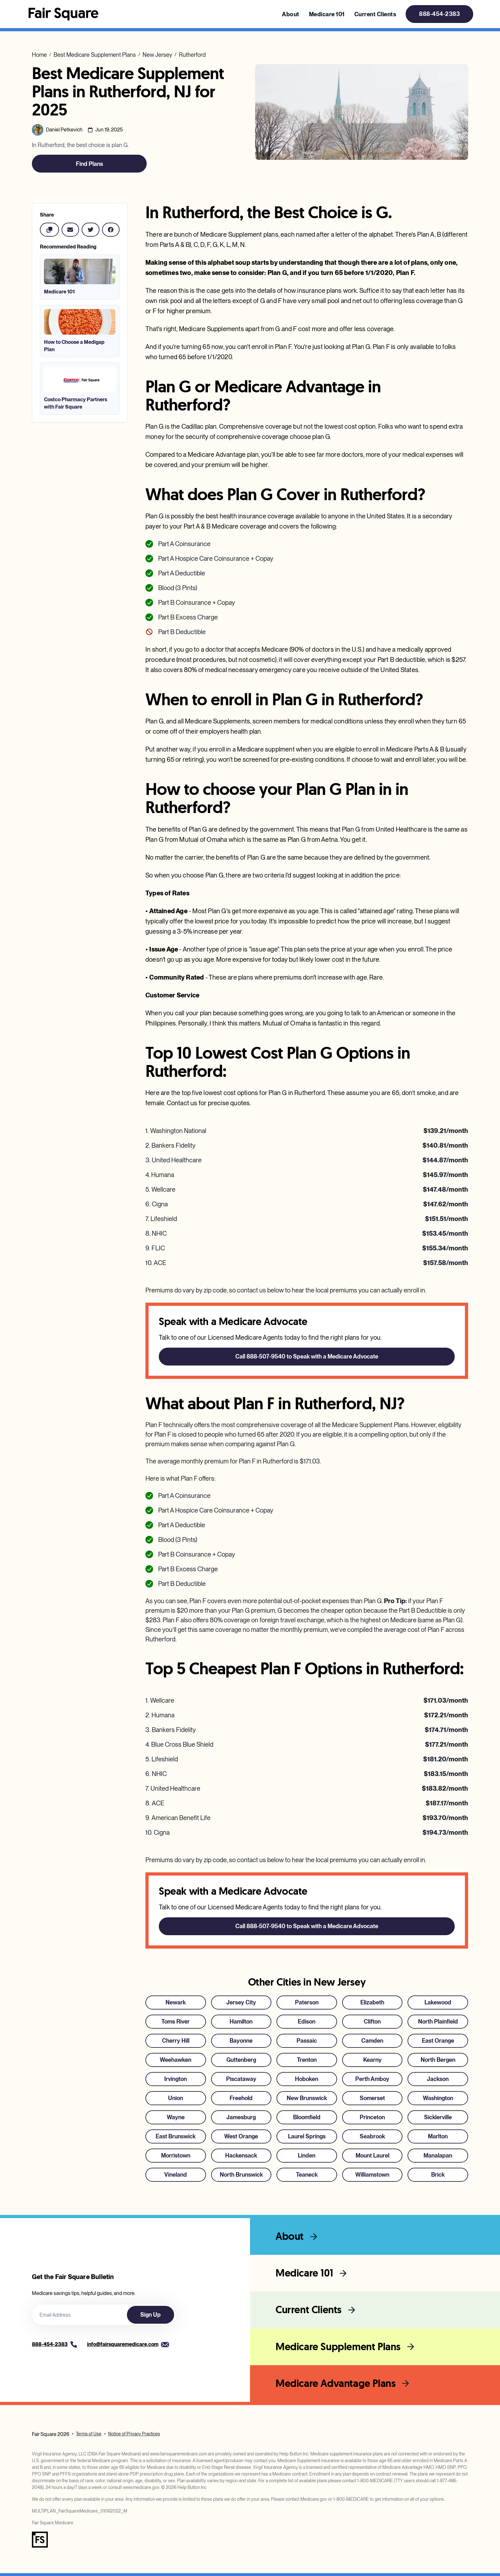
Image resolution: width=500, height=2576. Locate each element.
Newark (175, 2002)
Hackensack (241, 2155)
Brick (438, 2174)
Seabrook (372, 2136)
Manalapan (437, 2155)
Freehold (241, 2098)
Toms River (175, 2021)
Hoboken (306, 2079)
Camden (372, 2040)
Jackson (438, 2079)
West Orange (241, 2136)
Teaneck (307, 2174)
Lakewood (437, 2002)
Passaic (307, 2040)
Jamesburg (241, 2117)
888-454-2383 (439, 14)
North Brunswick (241, 2174)
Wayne (176, 2117)
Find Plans (89, 163)
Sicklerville (438, 2117)
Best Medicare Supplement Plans (95, 54)
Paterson (307, 2002)
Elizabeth (372, 2002)
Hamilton (241, 2021)
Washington (438, 2098)
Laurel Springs (307, 2136)
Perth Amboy (372, 2079)
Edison (306, 2021)
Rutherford (192, 54)
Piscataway (241, 2079)
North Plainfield (438, 2021)
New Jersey (157, 54)
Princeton (372, 2117)
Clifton (372, 2021)
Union (175, 2098)
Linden (306, 2155)
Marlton (438, 2136)
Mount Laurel (372, 2155)
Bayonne (241, 2040)
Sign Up (150, 2314)
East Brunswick (175, 2136)
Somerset (372, 2098)
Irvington (175, 2079)
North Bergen (438, 2059)
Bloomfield (306, 2117)
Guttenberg (241, 2059)
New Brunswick (307, 2098)
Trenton (307, 2059)
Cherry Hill (175, 2040)
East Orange (438, 2040)
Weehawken (175, 2059)
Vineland (175, 2174)
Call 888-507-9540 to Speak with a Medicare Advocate (306, 1356)
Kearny (372, 2059)
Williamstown (372, 2174)
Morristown (175, 2155)
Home (39, 54)
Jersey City (241, 2002)
